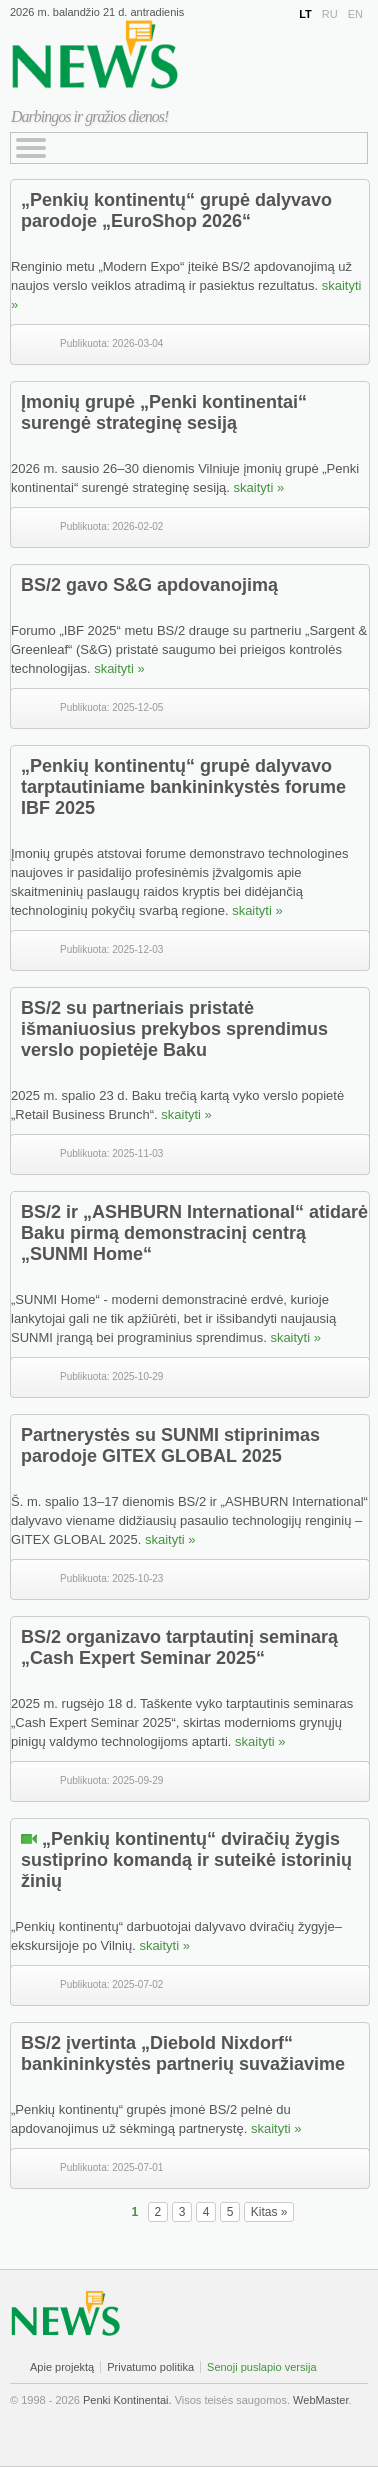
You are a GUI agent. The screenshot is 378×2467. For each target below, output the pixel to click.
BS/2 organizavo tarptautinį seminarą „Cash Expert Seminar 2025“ (179, 1647)
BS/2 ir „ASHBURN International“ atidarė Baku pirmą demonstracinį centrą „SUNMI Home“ (194, 1233)
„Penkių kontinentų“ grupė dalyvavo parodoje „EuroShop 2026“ (176, 210)
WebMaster (320, 2400)
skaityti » (259, 487)
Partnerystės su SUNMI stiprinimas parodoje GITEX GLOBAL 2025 (170, 1445)
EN (355, 14)
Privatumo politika (150, 2367)
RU (330, 14)
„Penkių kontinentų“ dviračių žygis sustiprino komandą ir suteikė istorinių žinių (186, 1860)
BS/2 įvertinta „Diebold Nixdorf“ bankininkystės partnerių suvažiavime (183, 2053)
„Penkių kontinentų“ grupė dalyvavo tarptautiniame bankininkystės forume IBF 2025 (183, 787)
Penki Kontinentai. (127, 2400)
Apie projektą (62, 2367)
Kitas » (269, 2212)
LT (305, 14)
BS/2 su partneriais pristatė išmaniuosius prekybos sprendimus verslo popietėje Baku (174, 1029)
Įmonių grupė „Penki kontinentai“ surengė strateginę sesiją (164, 412)
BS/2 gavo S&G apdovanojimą (149, 585)
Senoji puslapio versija (261, 2367)
